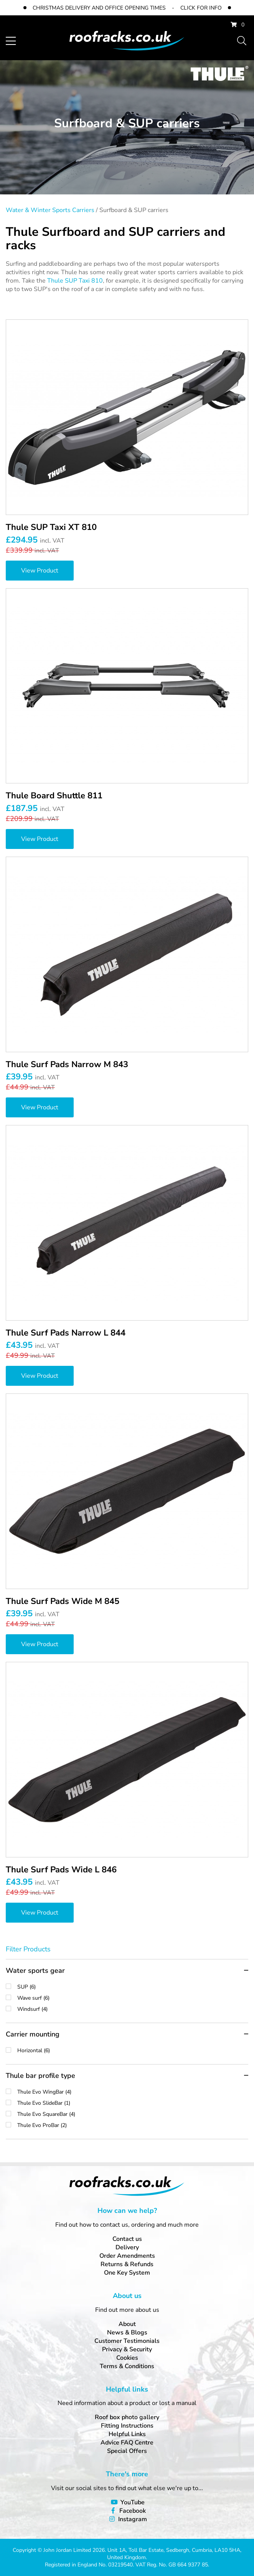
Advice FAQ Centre (127, 2442)
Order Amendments (127, 2256)
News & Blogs (127, 2332)
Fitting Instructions (127, 2425)
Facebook (132, 2511)
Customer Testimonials (127, 2341)
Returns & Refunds (127, 2264)
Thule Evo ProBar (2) (132, 2125)
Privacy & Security (127, 2349)
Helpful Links (127, 2434)
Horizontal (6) (132, 2050)
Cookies (127, 2358)
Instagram (132, 2519)
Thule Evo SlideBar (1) (132, 2103)
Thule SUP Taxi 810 (75, 280)
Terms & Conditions (127, 2366)
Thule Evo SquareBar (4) (132, 2114)
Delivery (127, 2247)
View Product (39, 570)
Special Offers (127, 2451)
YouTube (132, 2502)
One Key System (127, 2272)
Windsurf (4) (132, 2009)
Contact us (127, 2239)
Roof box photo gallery (127, 2417)
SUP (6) (132, 1986)
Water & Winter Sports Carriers (50, 210)
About (127, 2324)
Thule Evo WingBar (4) (132, 2092)
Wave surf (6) (132, 1998)
